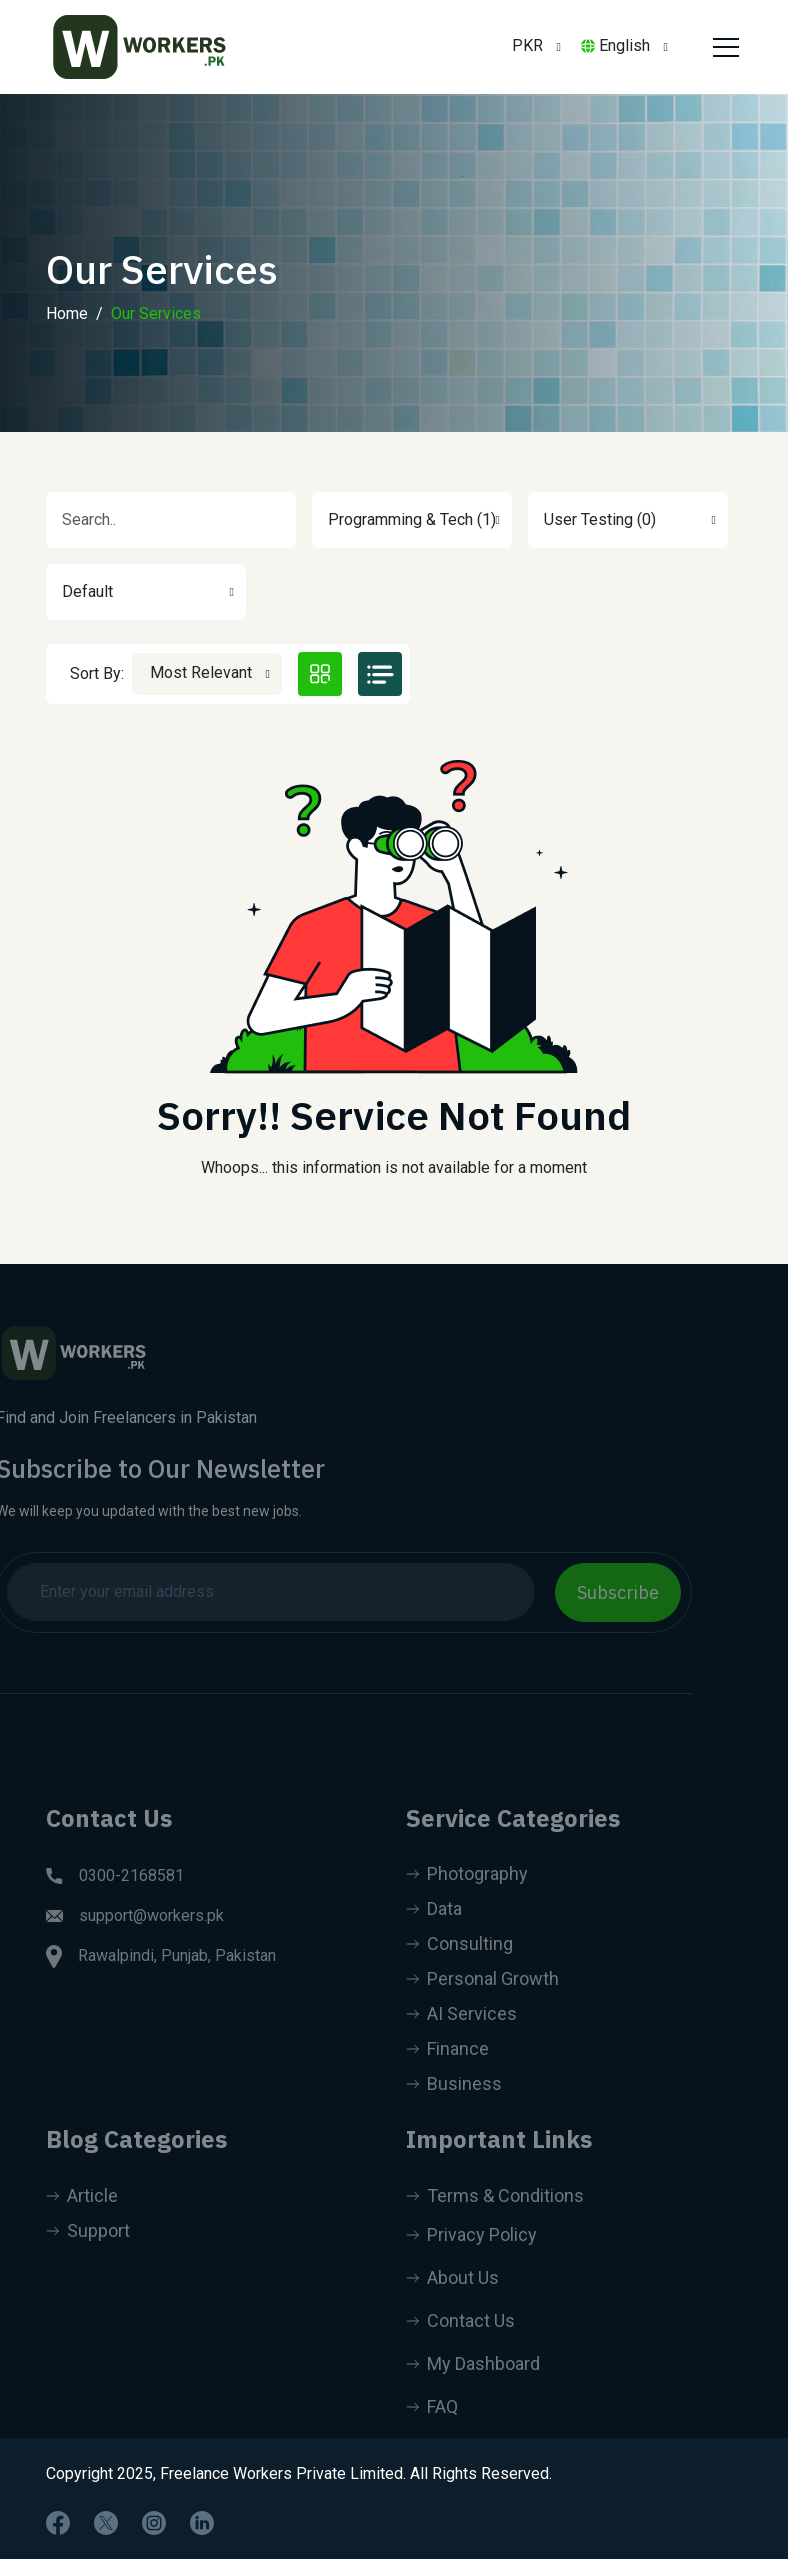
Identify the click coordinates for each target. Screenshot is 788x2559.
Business (454, 2107)
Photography (467, 1897)
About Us (452, 2301)
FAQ (432, 2430)
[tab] (320, 674)
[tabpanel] (394, 974)
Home (67, 313)
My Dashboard (473, 2387)
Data (434, 1932)
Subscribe (595, 1592)
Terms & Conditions (495, 2219)
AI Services (461, 2037)
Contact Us (460, 2344)
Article (82, 2219)
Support (88, 2254)
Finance (447, 2072)
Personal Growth (482, 2002)
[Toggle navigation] (723, 47)
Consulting (459, 1967)
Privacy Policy (471, 2258)
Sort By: (97, 673)
